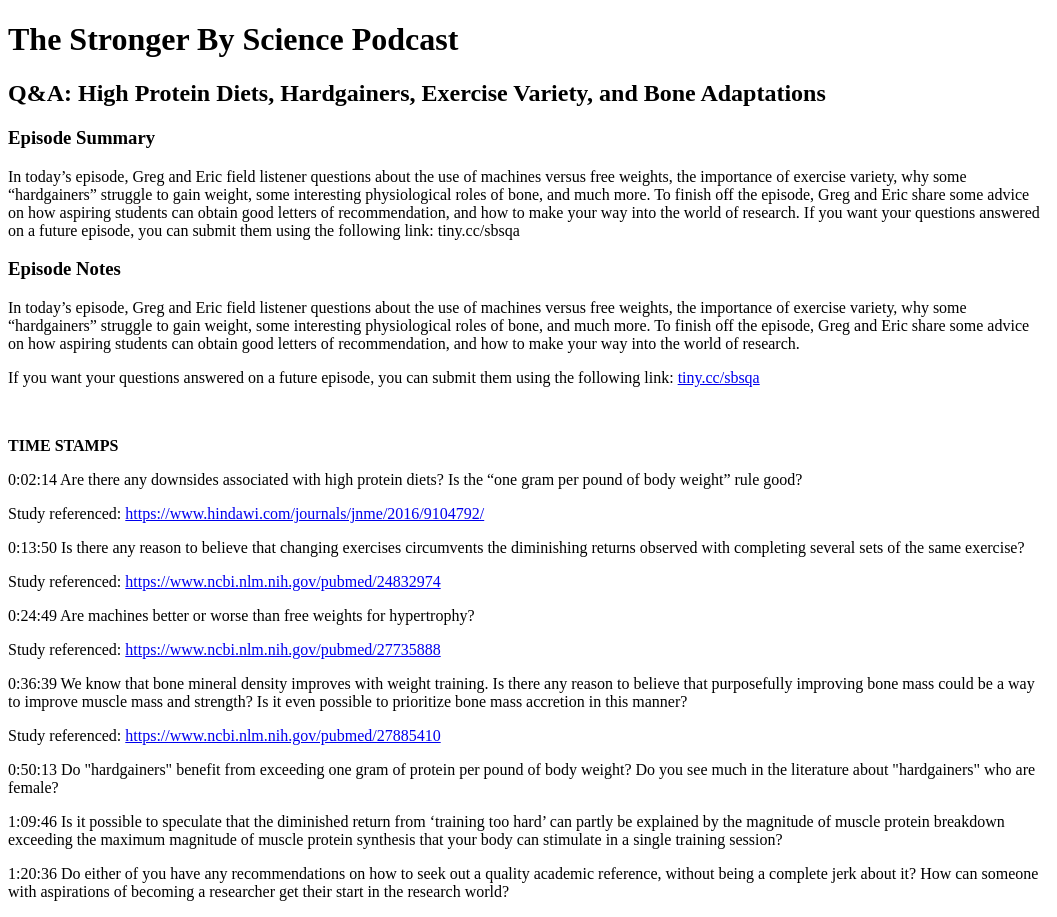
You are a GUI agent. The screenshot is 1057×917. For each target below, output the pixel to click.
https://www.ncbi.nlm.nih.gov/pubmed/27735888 (282, 649)
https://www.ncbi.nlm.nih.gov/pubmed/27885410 (282, 735)
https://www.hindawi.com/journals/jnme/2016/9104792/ (304, 513)
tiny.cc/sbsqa (719, 377)
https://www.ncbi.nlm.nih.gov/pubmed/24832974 (282, 581)
